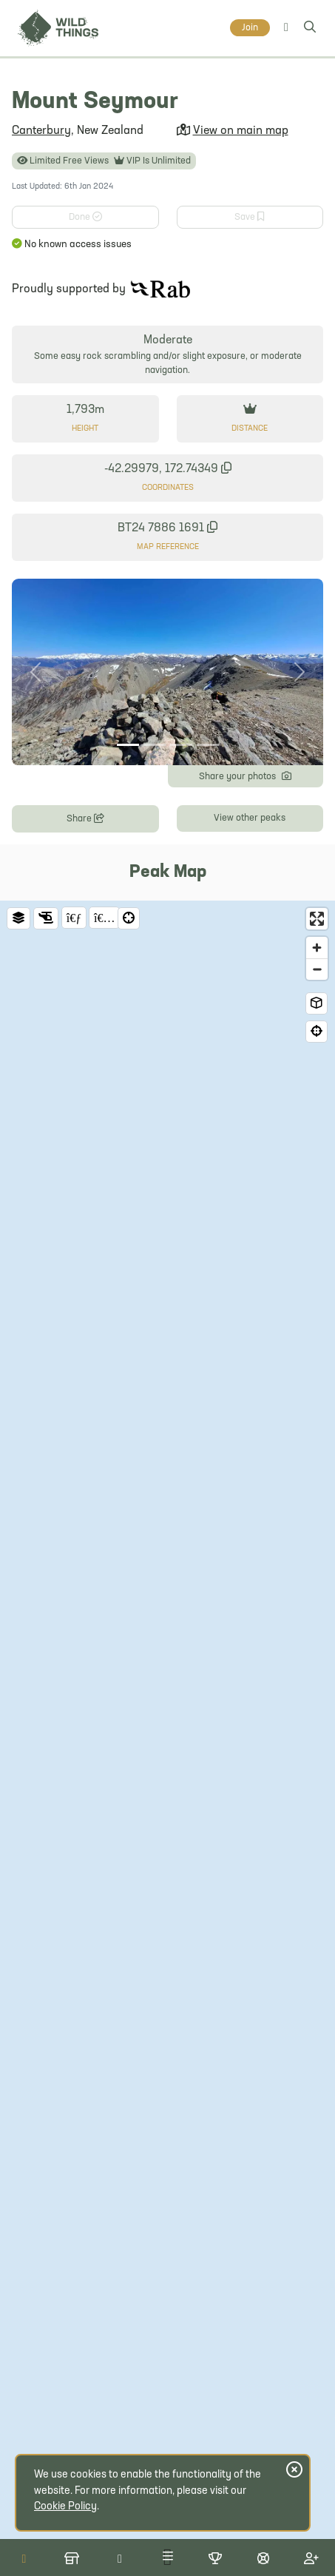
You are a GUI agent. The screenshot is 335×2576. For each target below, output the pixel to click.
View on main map (240, 131)
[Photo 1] (128, 744)
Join (250, 28)
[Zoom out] (317, 969)
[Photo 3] (181, 744)
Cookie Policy (65, 2506)
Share (85, 817)
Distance (249, 429)
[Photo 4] (208, 744)
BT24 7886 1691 (167, 528)
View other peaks (249, 818)
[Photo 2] (154, 744)
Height (85, 429)
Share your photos (245, 775)
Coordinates (168, 488)
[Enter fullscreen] (317, 918)
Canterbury (41, 131)
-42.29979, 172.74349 (167, 469)
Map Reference (168, 547)
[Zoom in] (317, 947)
